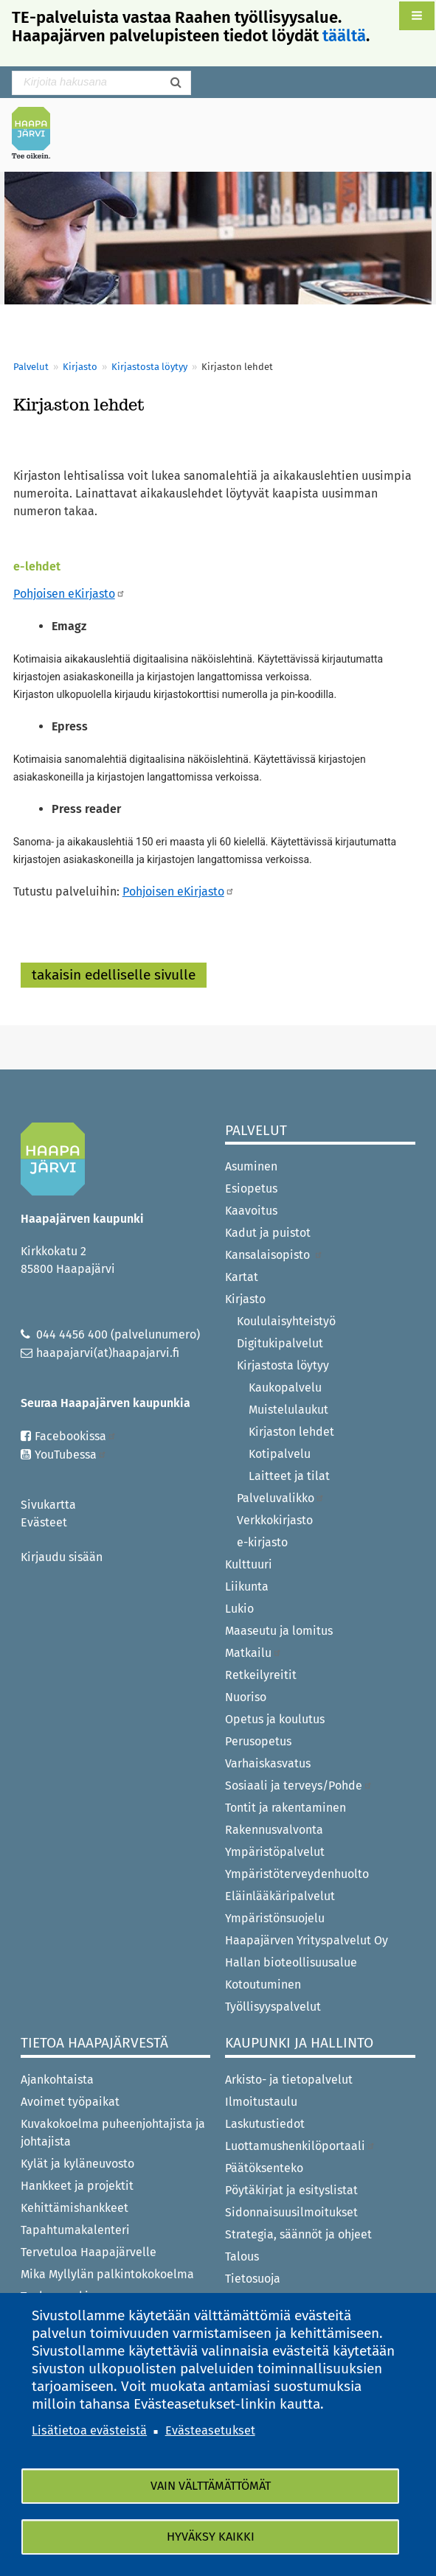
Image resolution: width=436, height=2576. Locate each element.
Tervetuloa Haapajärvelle (88, 2252)
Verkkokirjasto (275, 1520)
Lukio (239, 1609)
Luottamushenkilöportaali (300, 2146)
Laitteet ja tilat (289, 1476)
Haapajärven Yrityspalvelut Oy (306, 1940)
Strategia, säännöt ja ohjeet (298, 2234)
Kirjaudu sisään (62, 1557)
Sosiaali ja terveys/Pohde (299, 1786)
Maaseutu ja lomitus (279, 1631)
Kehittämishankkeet (74, 2208)
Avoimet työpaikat (70, 2102)
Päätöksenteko (264, 2168)
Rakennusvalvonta (274, 1830)
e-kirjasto (262, 1542)
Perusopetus (258, 1741)
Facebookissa (76, 1436)
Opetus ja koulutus (275, 1719)
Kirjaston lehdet (291, 1432)
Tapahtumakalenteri (75, 2230)
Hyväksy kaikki (211, 2537)
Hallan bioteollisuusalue (291, 1962)
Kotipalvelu (280, 1454)
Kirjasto (80, 366)
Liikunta (247, 1587)
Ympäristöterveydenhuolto (297, 1874)
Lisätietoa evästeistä (89, 2430)
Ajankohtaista (57, 2080)
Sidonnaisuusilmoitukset (291, 2212)
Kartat (241, 1277)
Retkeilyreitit (261, 1675)
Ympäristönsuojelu (275, 1918)
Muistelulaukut (288, 1410)
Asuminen (251, 1166)
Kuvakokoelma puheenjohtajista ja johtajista (113, 2133)
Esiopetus (251, 1188)
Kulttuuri (248, 1564)
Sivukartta (48, 1505)
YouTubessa (71, 1455)
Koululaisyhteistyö (286, 1321)
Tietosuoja (252, 2279)
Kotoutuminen (263, 1985)
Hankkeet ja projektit (77, 2186)
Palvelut (31, 366)
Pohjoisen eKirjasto (69, 594)
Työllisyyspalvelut (273, 2007)
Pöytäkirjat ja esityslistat (291, 2190)
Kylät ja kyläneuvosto (77, 2164)
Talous (242, 2256)
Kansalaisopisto (274, 1255)
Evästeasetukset (210, 2430)
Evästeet (44, 1522)
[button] (417, 15)
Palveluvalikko (281, 1498)
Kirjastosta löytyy (149, 366)
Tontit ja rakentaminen (285, 1808)
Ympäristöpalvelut (275, 1852)
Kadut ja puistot (268, 1233)
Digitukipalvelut (280, 1343)
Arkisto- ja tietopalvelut (289, 2080)
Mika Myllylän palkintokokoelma (107, 2274)
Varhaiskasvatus (268, 1763)
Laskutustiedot (265, 2124)
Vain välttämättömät (210, 2486)
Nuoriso (245, 1697)
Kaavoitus (251, 1211)
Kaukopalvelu (285, 1388)
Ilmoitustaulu (261, 2102)
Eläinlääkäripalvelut (280, 1896)
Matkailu (253, 1653)
